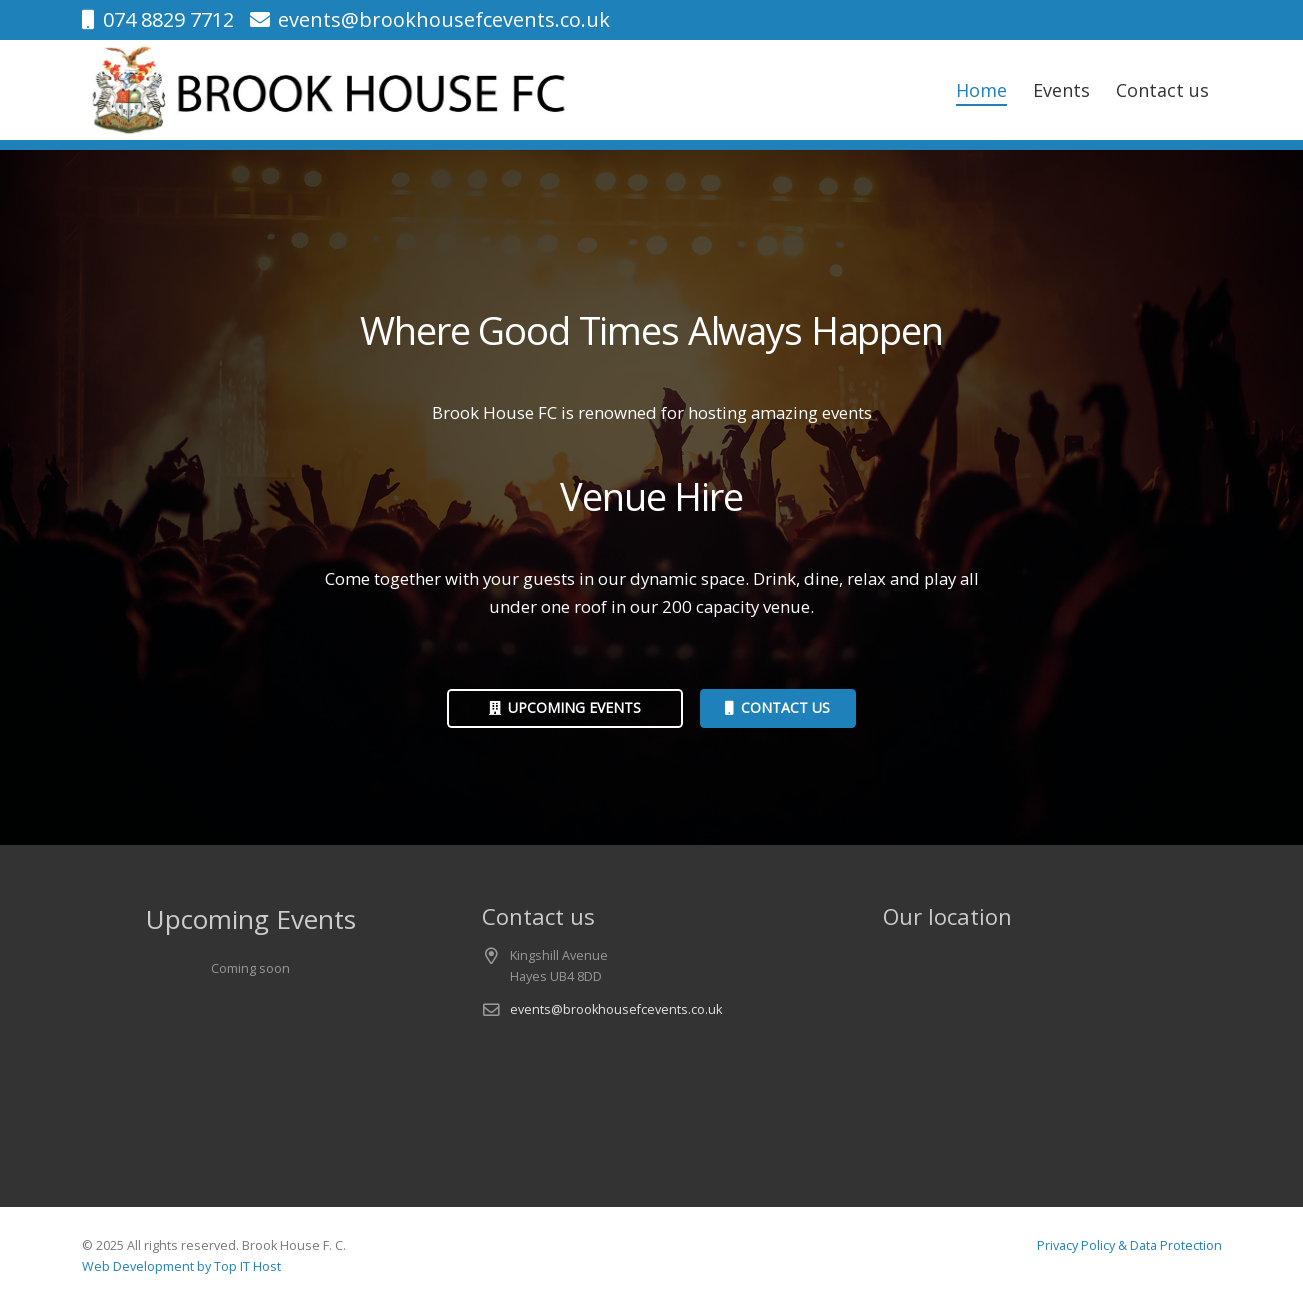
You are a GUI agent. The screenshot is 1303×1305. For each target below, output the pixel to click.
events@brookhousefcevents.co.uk (616, 1009)
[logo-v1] (332, 90)
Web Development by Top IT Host (181, 1266)
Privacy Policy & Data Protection (1129, 1245)
